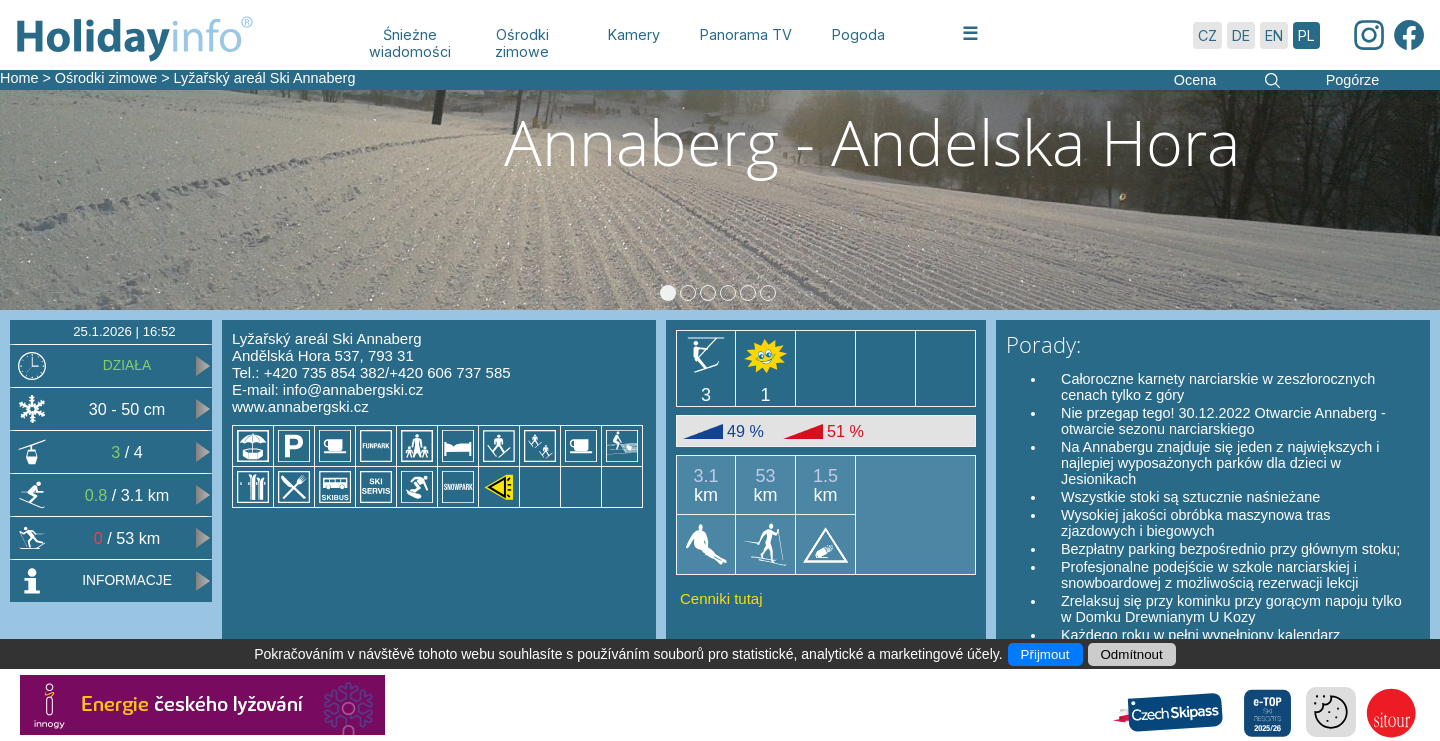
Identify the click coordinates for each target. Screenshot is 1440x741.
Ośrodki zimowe (106, 78)
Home (19, 78)
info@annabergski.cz (353, 389)
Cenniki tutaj (721, 598)
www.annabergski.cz (300, 406)
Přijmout (1045, 654)
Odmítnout (1132, 654)
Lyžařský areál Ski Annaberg (265, 78)
